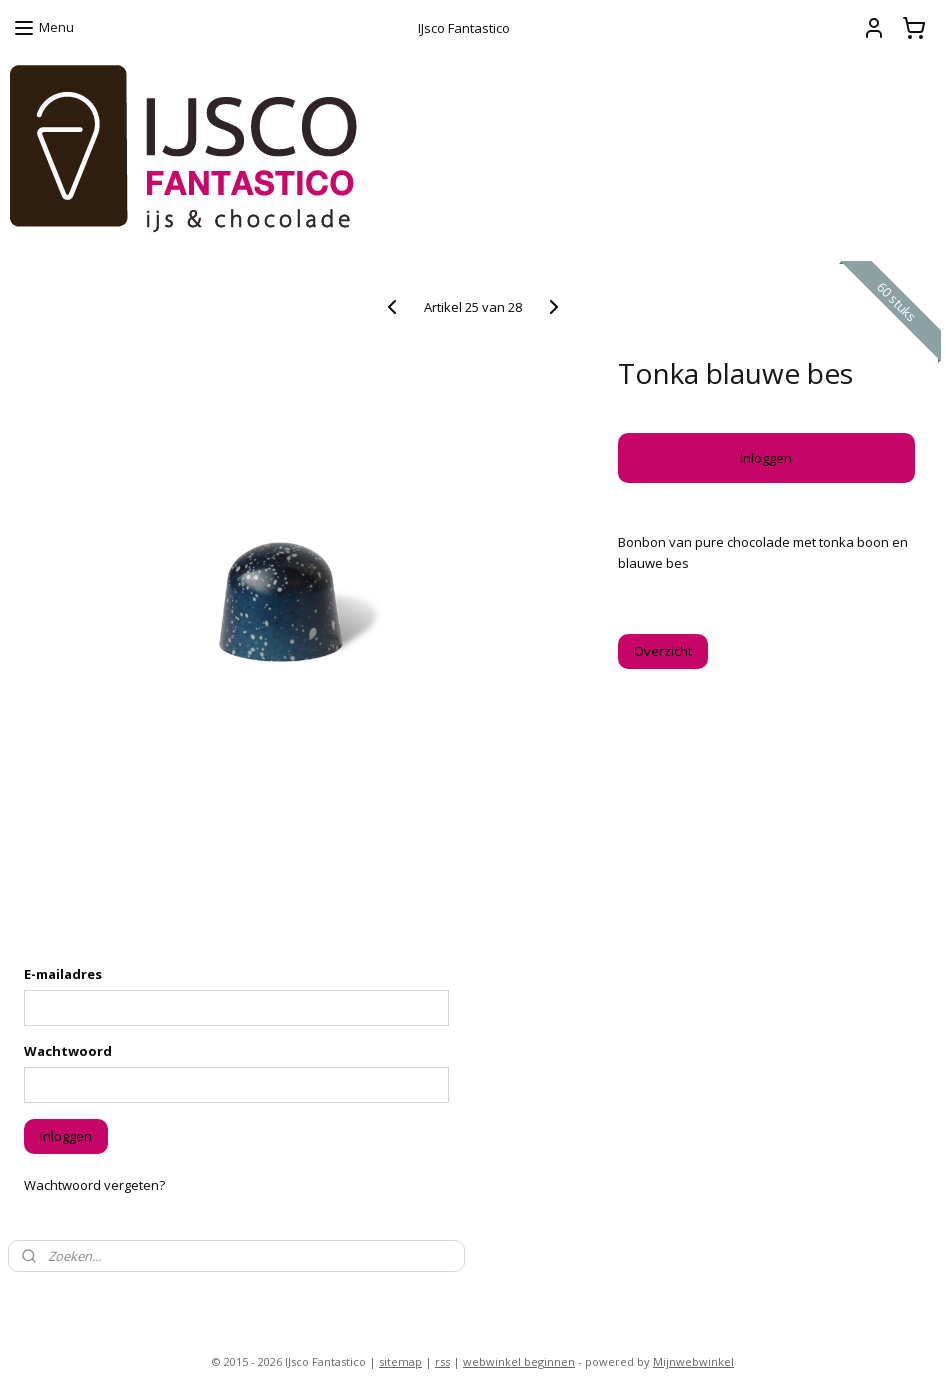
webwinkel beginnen (519, 1361)
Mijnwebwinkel (693, 1361)
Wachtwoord (68, 1051)
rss (442, 1361)
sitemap (400, 1361)
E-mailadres (63, 974)
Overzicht (663, 651)
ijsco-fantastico (65, 1299)
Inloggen (766, 458)
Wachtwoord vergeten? (94, 1185)
